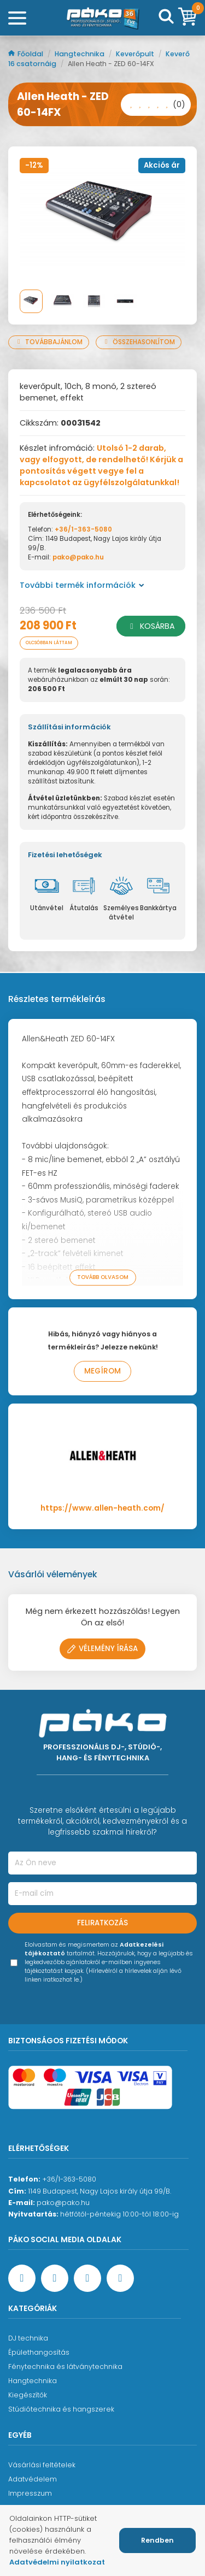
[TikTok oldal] (120, 2278)
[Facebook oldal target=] (22, 2278)
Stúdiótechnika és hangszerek (61, 2409)
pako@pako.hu (78, 557)
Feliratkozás (102, 1923)
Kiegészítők (27, 2395)
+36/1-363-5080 (83, 529)
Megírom (102, 1371)
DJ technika (28, 2338)
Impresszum (30, 2493)
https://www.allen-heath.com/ (102, 1508)
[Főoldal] (103, 18)
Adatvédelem (32, 2479)
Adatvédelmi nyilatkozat (57, 2562)
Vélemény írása (102, 1648)
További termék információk (82, 585)
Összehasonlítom (138, 342)
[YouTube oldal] (54, 2278)
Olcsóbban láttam (49, 643)
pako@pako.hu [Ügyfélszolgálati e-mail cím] (63, 2202)
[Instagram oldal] (87, 2278)
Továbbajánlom (49, 342)
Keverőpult (136, 53)
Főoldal (26, 53)
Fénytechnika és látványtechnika (65, 2366)
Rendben (157, 2540)
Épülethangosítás (38, 2352)
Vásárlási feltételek (41, 2464)
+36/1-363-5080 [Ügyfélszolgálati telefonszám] (69, 2179)
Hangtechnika (80, 53)
